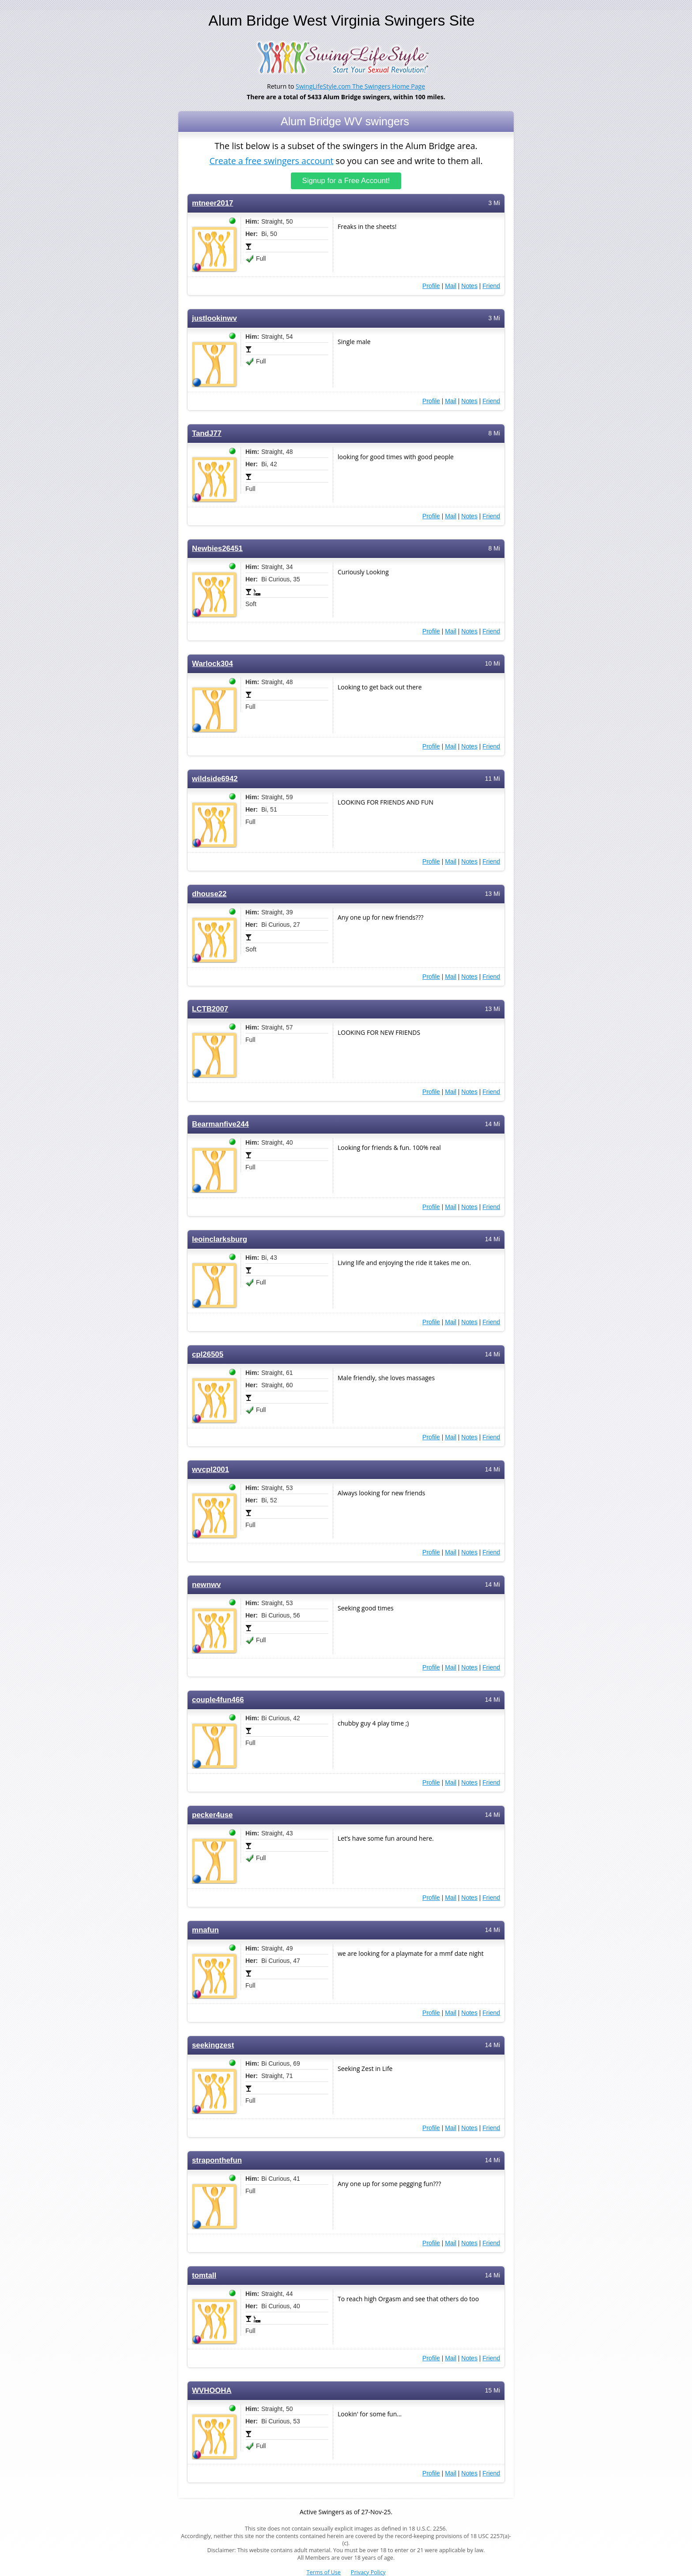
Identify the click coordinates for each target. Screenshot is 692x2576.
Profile (431, 285)
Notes (469, 285)
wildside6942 (215, 779)
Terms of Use (324, 2572)
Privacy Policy (368, 2572)
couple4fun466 (218, 1700)
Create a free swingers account (271, 160)
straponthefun (217, 2160)
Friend (491, 285)
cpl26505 (207, 1354)
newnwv (206, 1584)
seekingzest (213, 2045)
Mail (450, 285)
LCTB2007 (210, 1009)
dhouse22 (209, 894)
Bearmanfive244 (220, 1124)
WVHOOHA (212, 2390)
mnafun (205, 1930)
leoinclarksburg (219, 1239)
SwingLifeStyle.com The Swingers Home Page (360, 86)
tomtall (204, 2275)
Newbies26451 (217, 548)
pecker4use (212, 1815)
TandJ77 (207, 433)
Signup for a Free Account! (346, 180)
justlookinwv (214, 318)
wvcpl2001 (210, 1469)
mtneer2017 (212, 203)
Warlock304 (212, 663)
